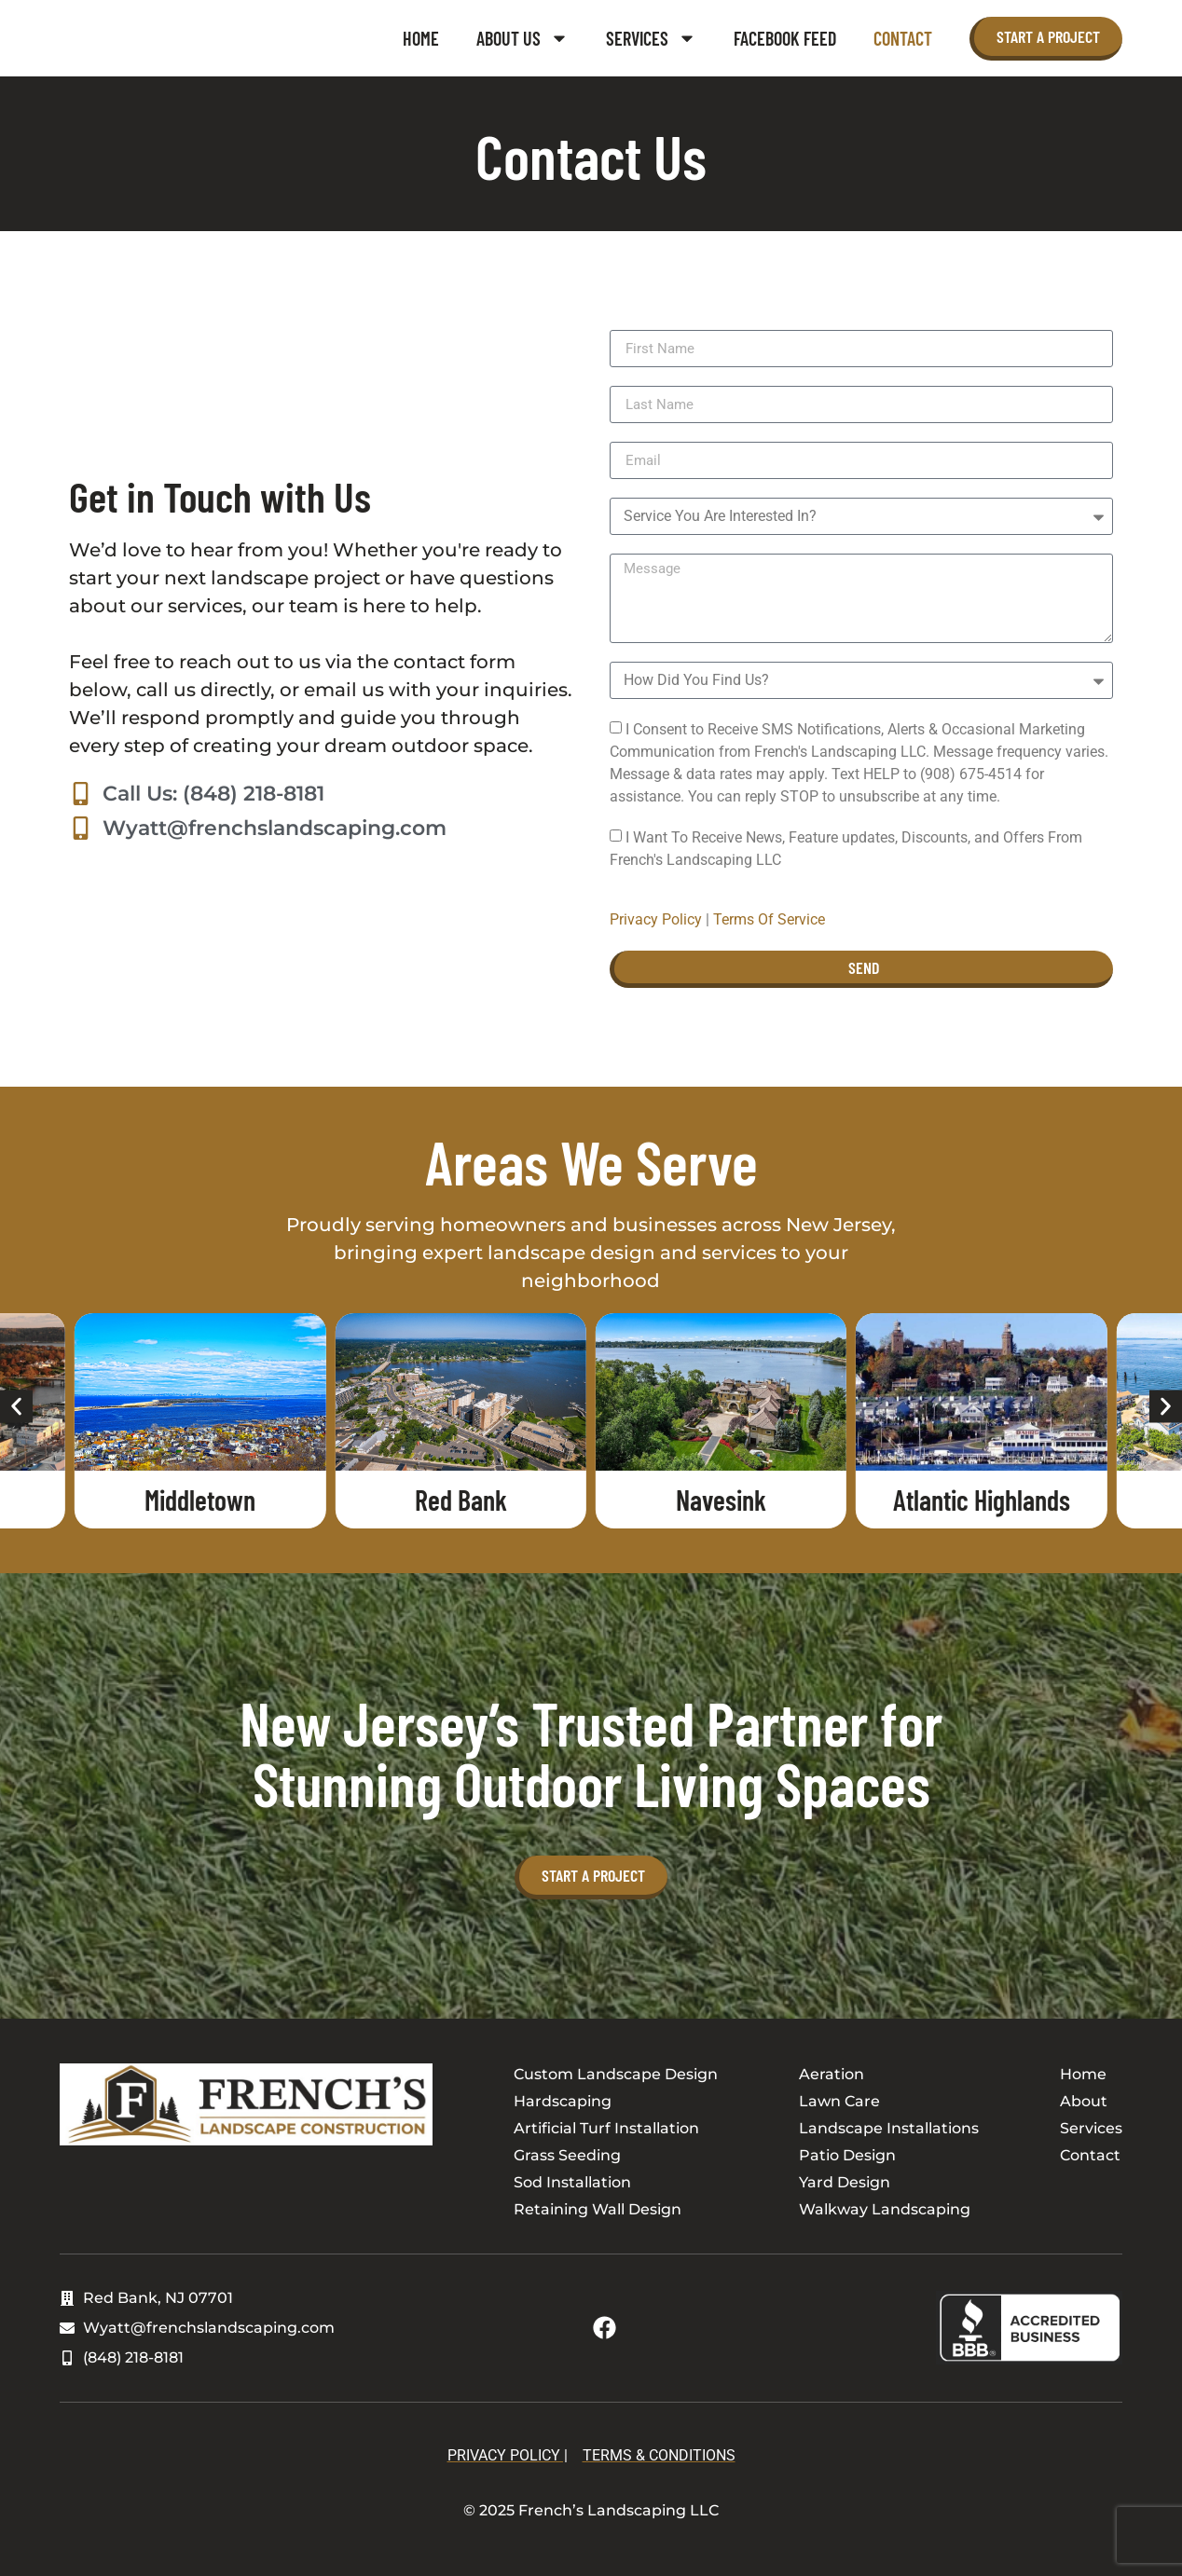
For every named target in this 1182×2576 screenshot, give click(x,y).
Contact (902, 38)
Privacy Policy (656, 919)
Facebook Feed (785, 38)
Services (651, 38)
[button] (16, 1407)
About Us (522, 38)
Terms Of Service (769, 919)
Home (421, 38)
